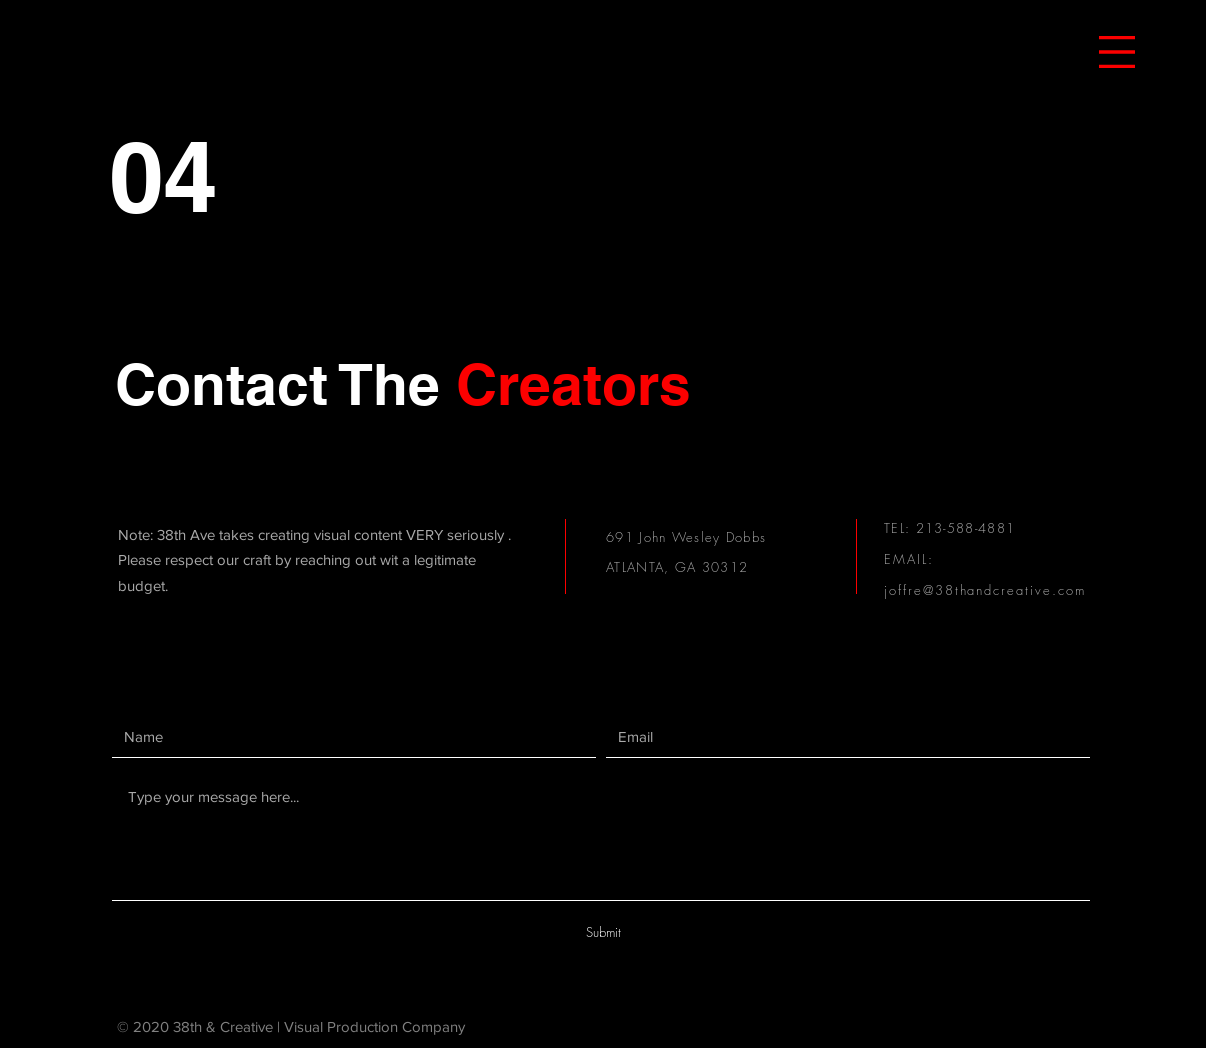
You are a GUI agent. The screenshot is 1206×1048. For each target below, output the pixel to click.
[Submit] (603, 931)
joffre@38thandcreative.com (985, 590)
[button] (1117, 52)
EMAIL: (909, 559)
